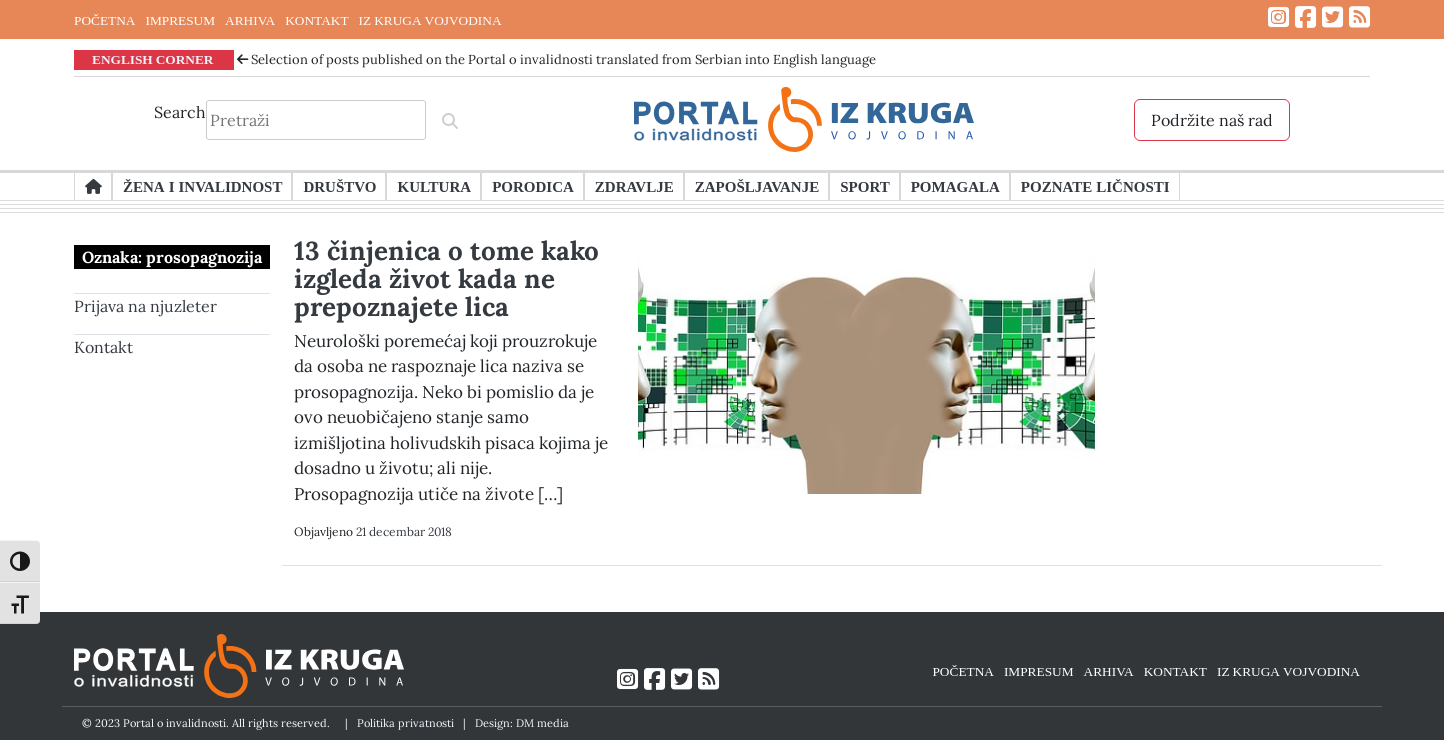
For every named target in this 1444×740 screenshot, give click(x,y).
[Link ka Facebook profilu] (1305, 17)
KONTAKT (316, 20)
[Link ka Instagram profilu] (1278, 17)
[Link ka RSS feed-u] (1359, 17)
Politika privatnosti (405, 723)
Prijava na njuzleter (145, 306)
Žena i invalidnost (202, 186)
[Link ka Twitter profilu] (1332, 17)
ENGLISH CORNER (153, 59)
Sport (864, 186)
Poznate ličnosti (1095, 186)
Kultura (434, 186)
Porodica (533, 186)
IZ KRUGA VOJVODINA (430, 20)
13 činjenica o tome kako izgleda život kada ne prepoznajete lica (446, 278)
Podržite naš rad (1212, 120)
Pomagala (955, 186)
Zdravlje (634, 186)
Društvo (339, 186)
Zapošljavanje (757, 186)
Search (180, 112)
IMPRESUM (180, 20)
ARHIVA (250, 20)
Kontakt (103, 347)
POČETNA (104, 20)
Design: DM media (522, 723)
